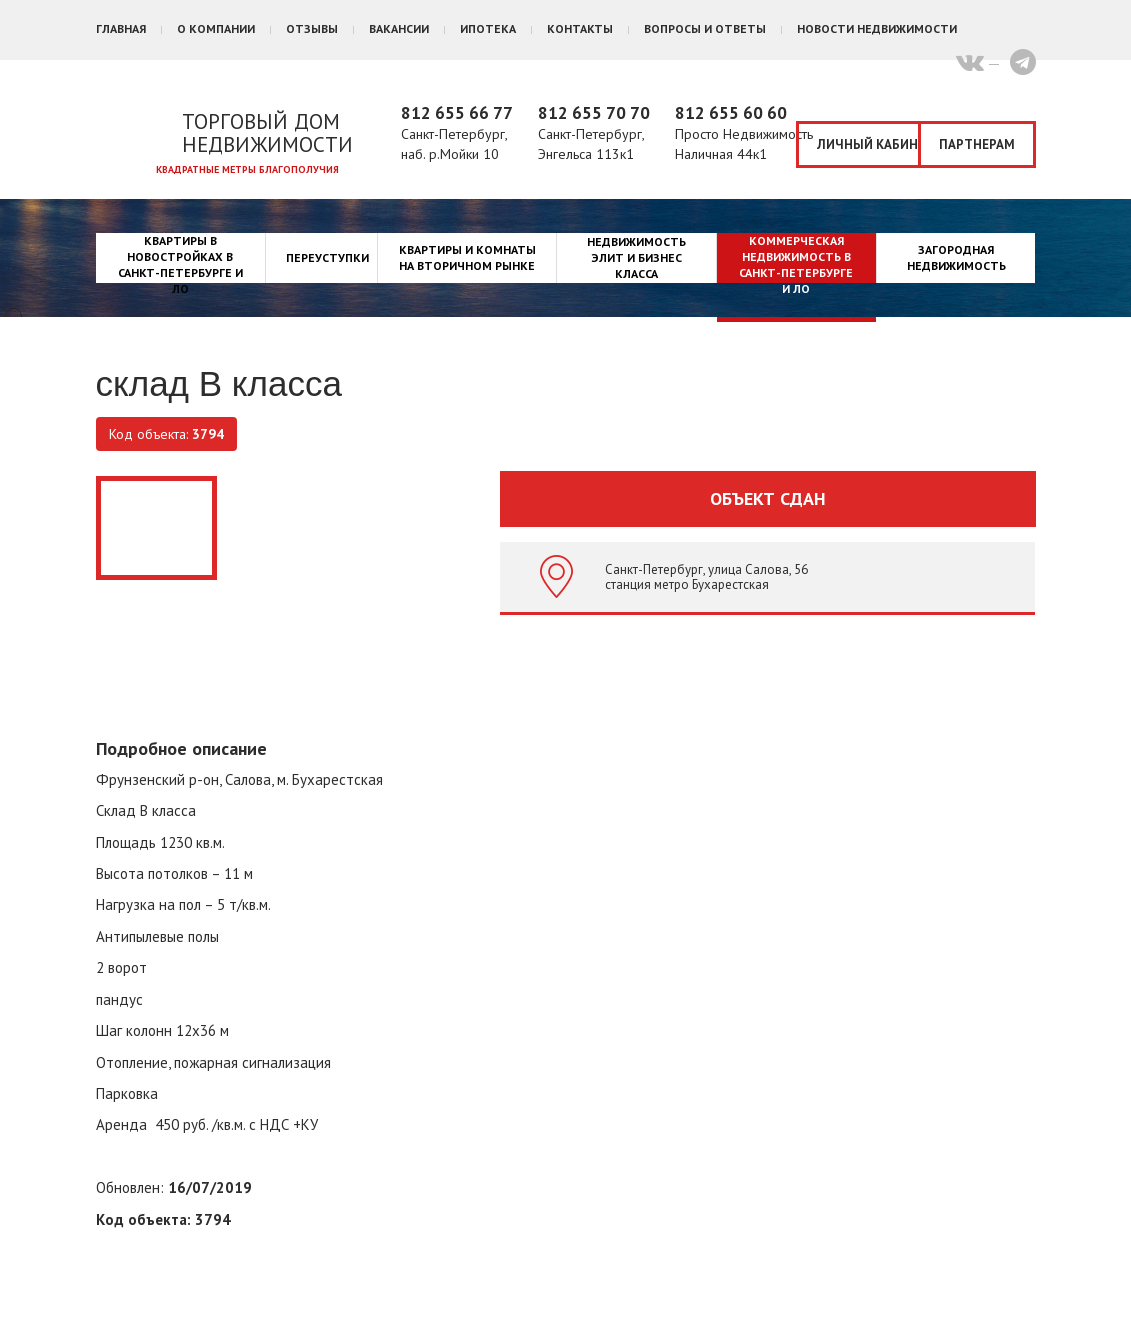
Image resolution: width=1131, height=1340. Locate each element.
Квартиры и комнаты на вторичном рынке (467, 257)
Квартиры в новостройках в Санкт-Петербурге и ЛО (180, 264)
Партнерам (977, 144)
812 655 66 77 (457, 113)
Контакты (580, 28)
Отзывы (312, 28)
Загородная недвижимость (956, 257)
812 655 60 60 (731, 113)
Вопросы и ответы (705, 28)
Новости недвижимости (877, 28)
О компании (216, 28)
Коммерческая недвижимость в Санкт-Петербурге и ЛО (796, 264)
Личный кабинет (869, 144)
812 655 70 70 (594, 113)
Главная (121, 28)
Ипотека (488, 28)
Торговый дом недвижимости (267, 133)
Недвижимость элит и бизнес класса (636, 257)
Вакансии (399, 28)
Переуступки (327, 257)
